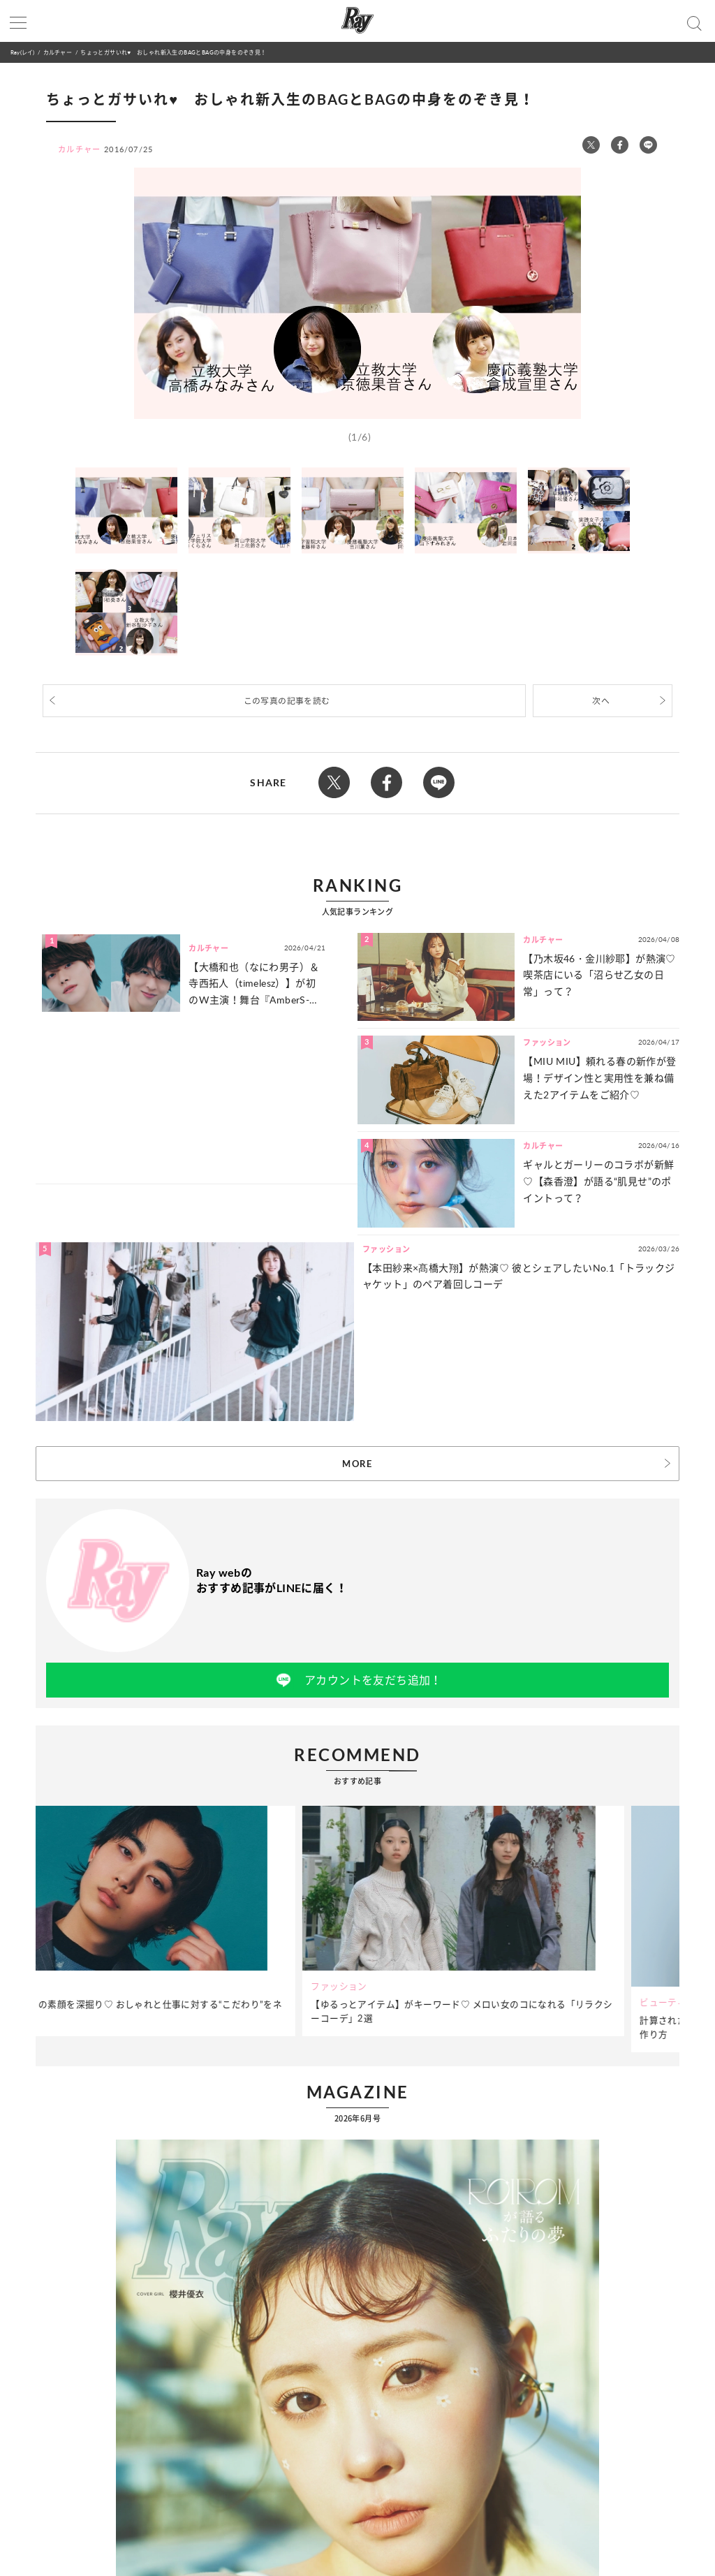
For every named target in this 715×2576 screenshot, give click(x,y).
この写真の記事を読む (287, 701)
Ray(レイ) (22, 52)
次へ (601, 701)
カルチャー (57, 52)
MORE (357, 1463)
